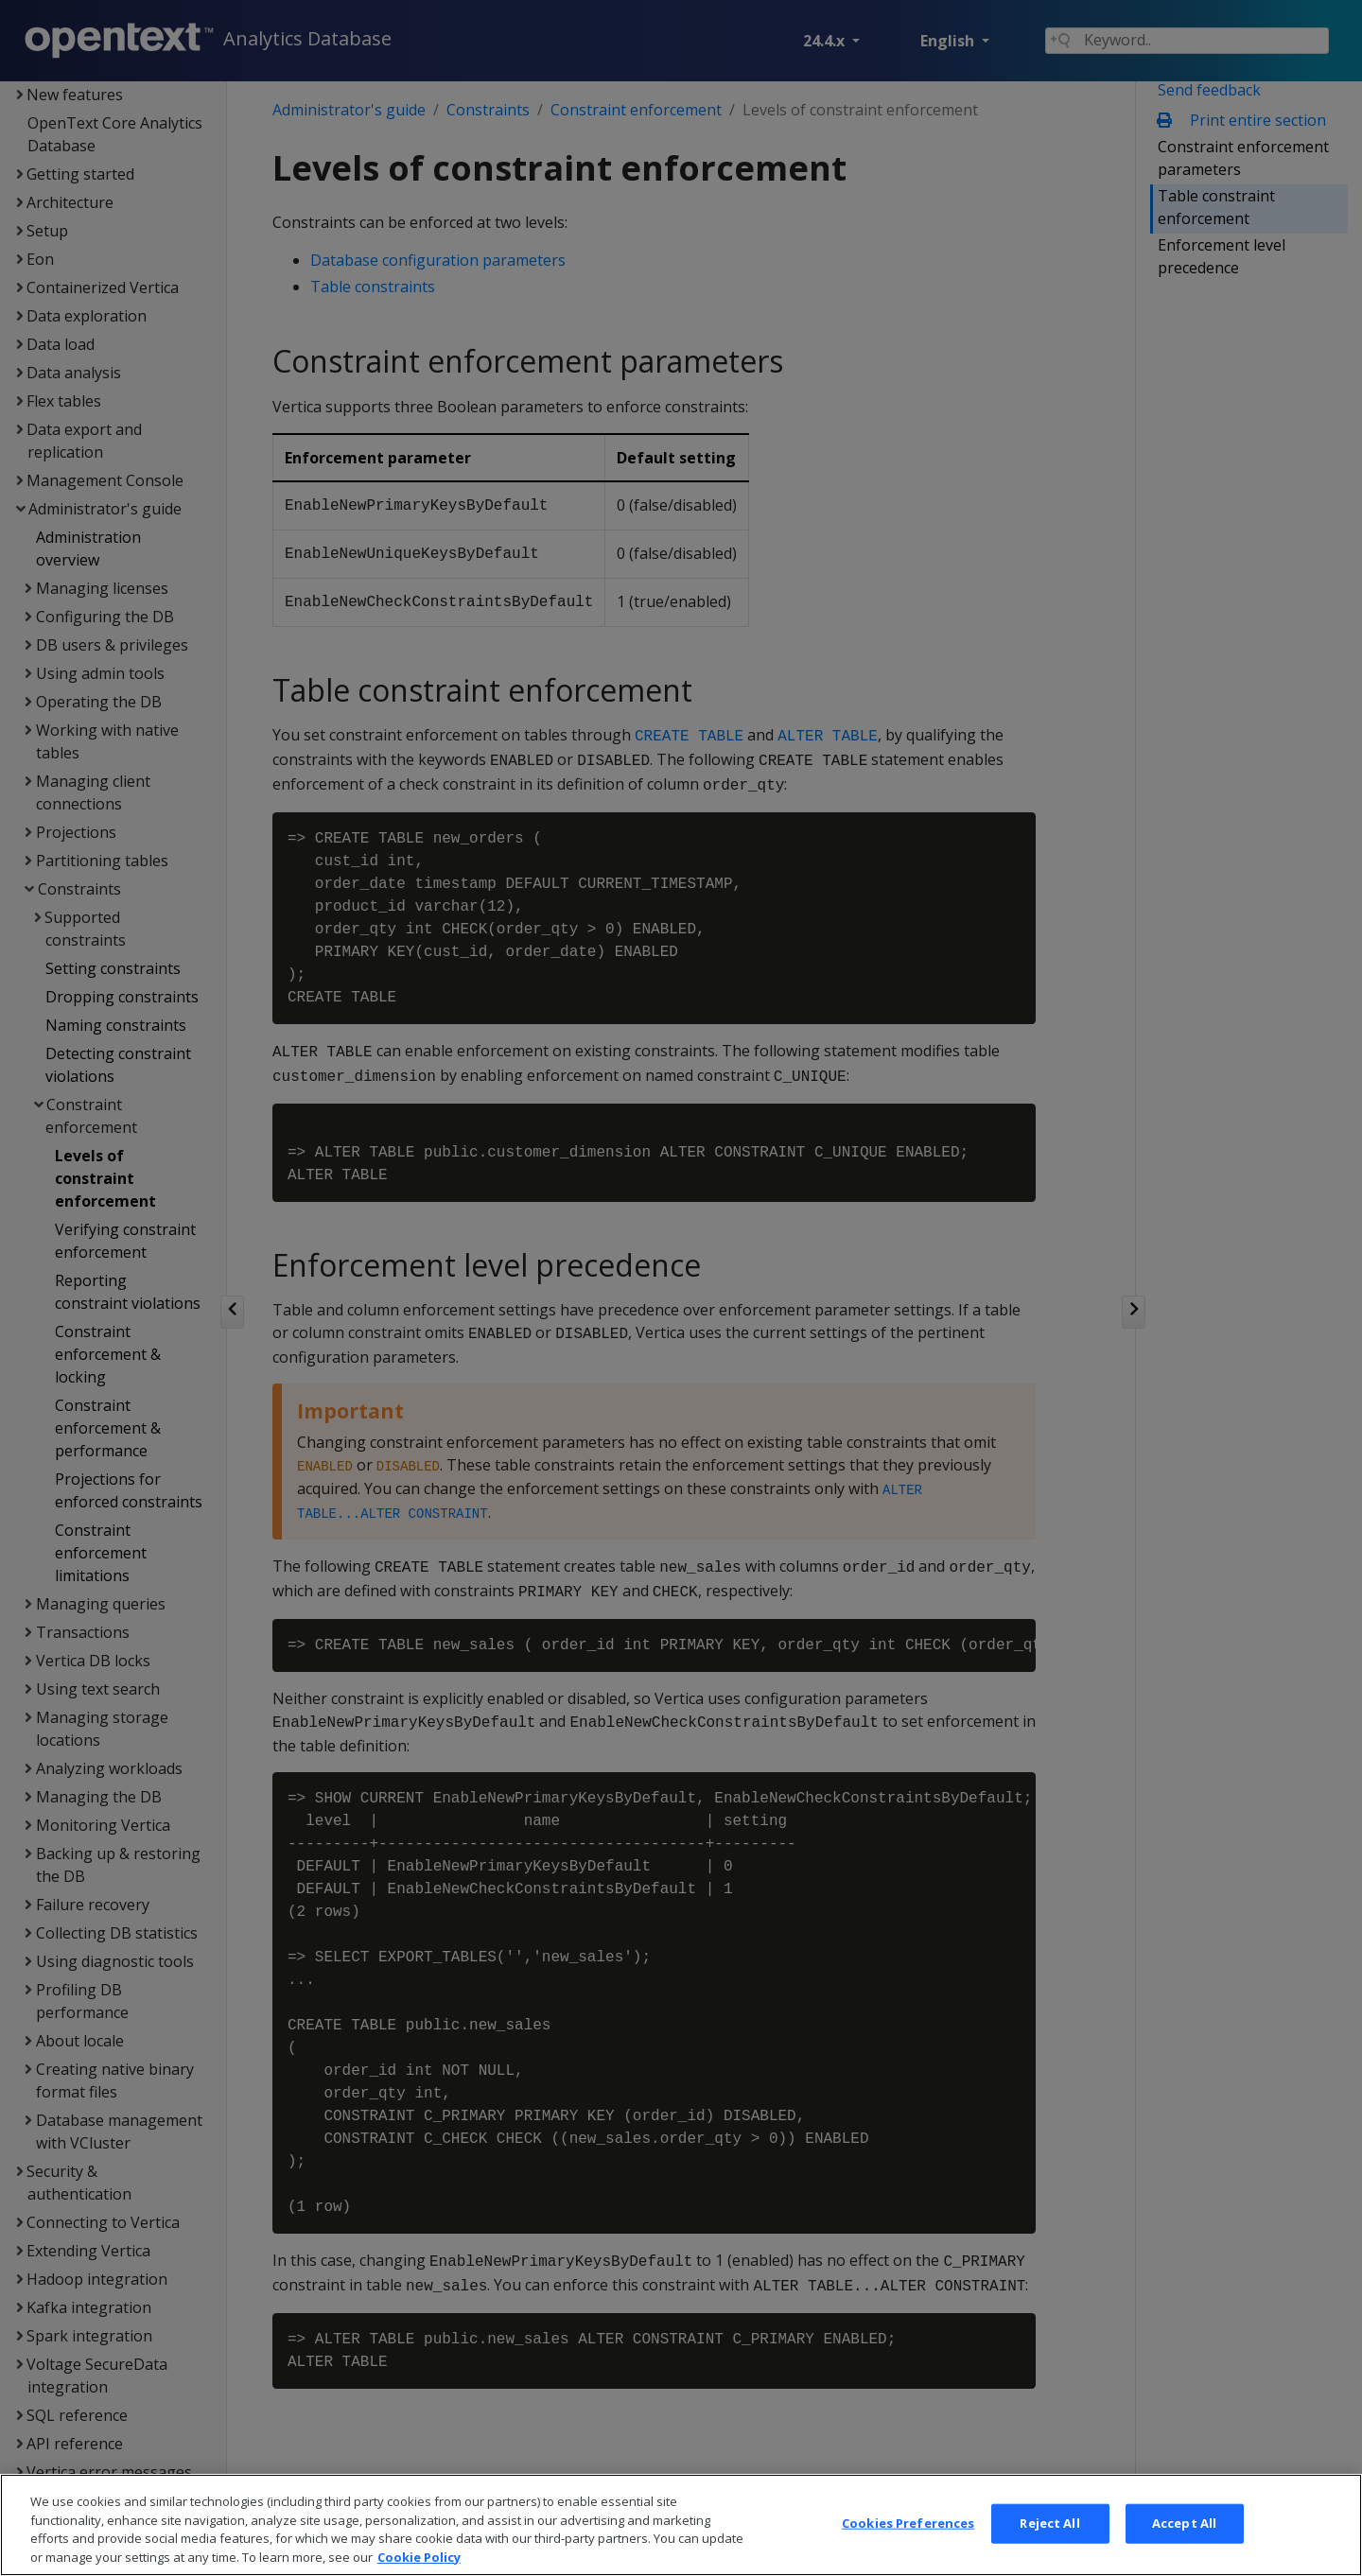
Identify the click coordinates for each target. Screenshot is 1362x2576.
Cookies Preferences (908, 2550)
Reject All (1049, 2550)
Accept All (1184, 2550)
